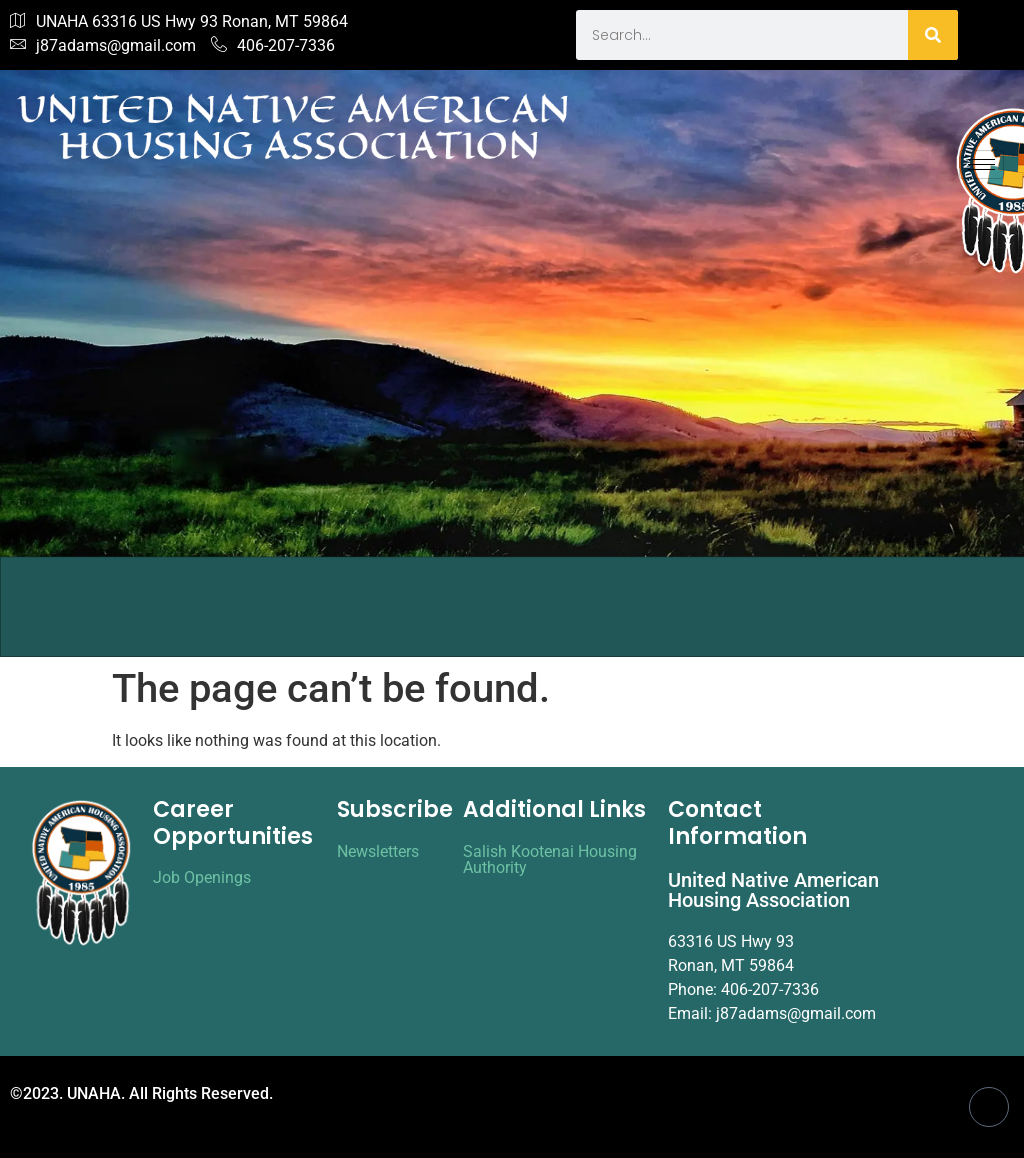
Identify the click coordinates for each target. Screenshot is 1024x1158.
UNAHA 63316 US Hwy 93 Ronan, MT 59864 (179, 22)
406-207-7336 (273, 46)
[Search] (933, 35)
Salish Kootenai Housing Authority (550, 859)
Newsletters (378, 851)
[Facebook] (989, 1107)
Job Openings (202, 877)
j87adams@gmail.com (103, 46)
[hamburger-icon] (981, 164)
